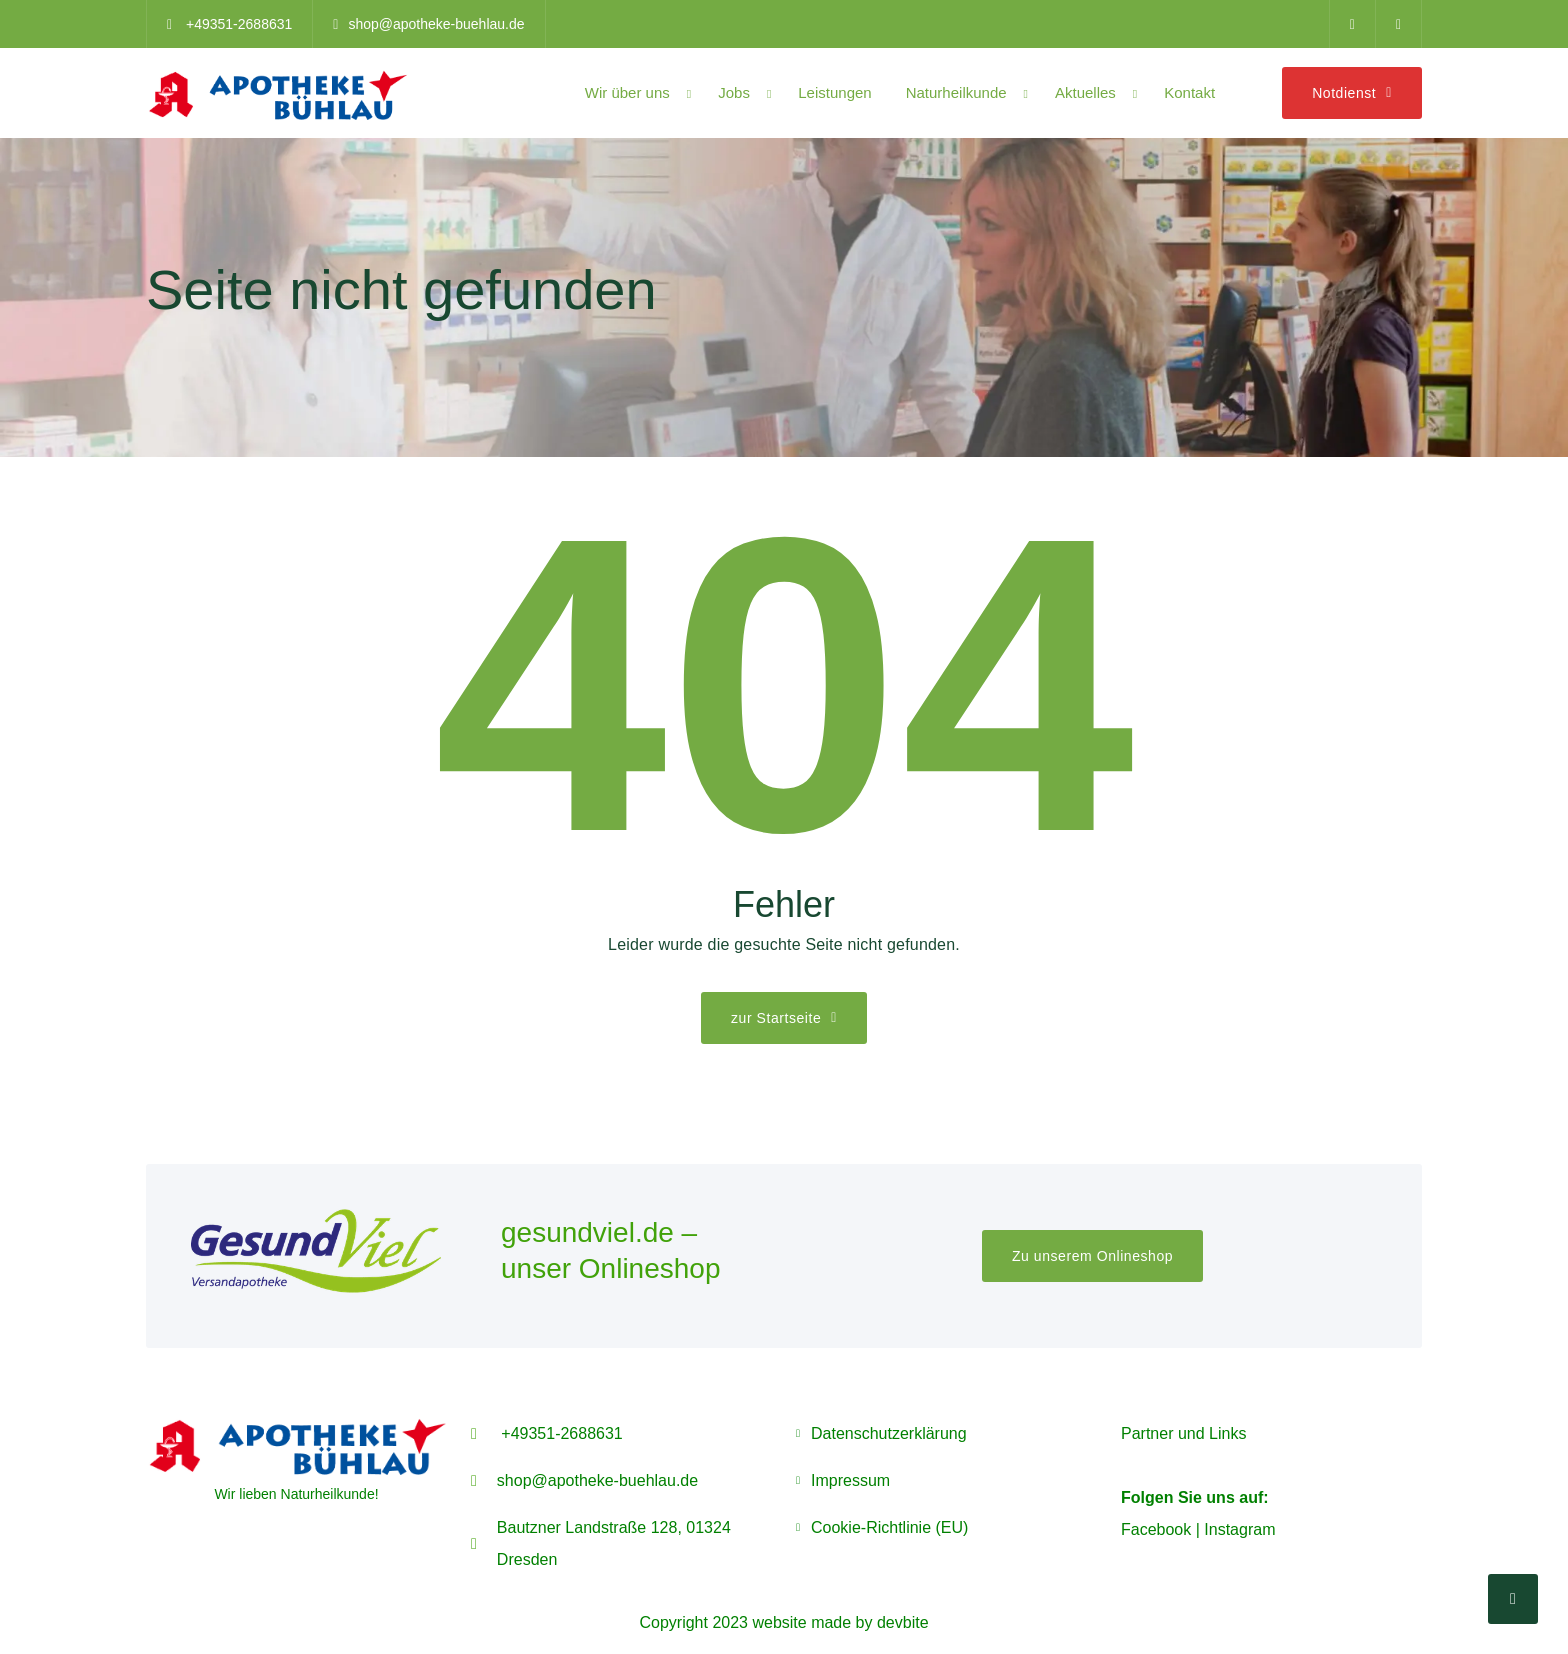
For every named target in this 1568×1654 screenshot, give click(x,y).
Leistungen (834, 92)
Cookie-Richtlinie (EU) (889, 1527)
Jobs (734, 92)
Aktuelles (1085, 92)
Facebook (1156, 1529)
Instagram (1239, 1529)
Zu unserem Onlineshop (1092, 1256)
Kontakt (1189, 92)
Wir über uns (627, 92)
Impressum (850, 1480)
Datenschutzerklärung (889, 1433)
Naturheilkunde (956, 92)
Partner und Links (1183, 1433)
